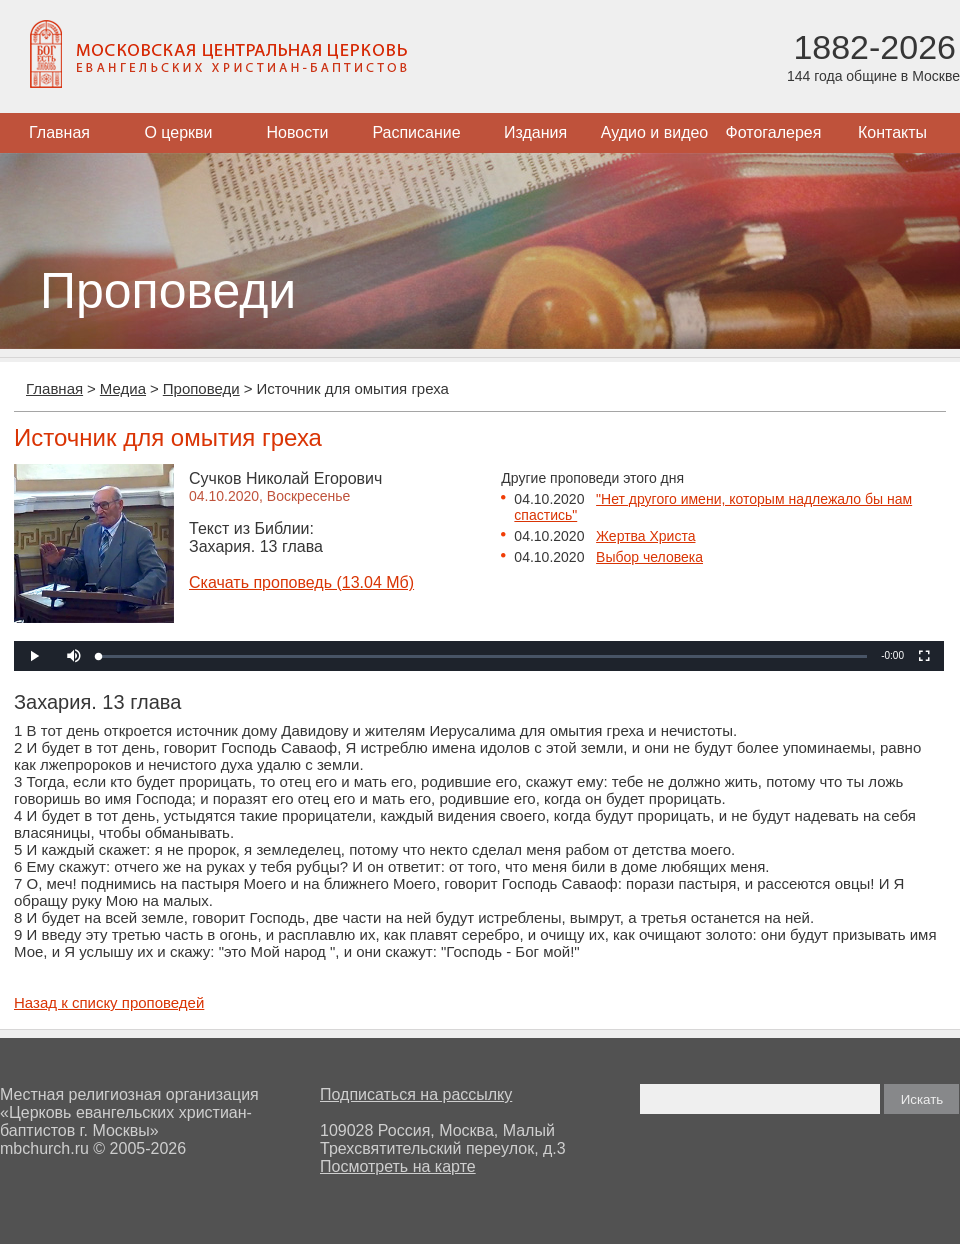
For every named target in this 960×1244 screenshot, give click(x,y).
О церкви (178, 132)
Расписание (416, 132)
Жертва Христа (645, 536)
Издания (535, 132)
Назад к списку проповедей (109, 1002)
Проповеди (201, 388)
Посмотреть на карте (398, 1166)
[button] (74, 656)
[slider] (483, 656)
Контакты (892, 132)
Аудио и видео (655, 132)
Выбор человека (649, 557)
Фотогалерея (774, 132)
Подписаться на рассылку (416, 1094)
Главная (59, 132)
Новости (298, 132)
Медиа (123, 388)
